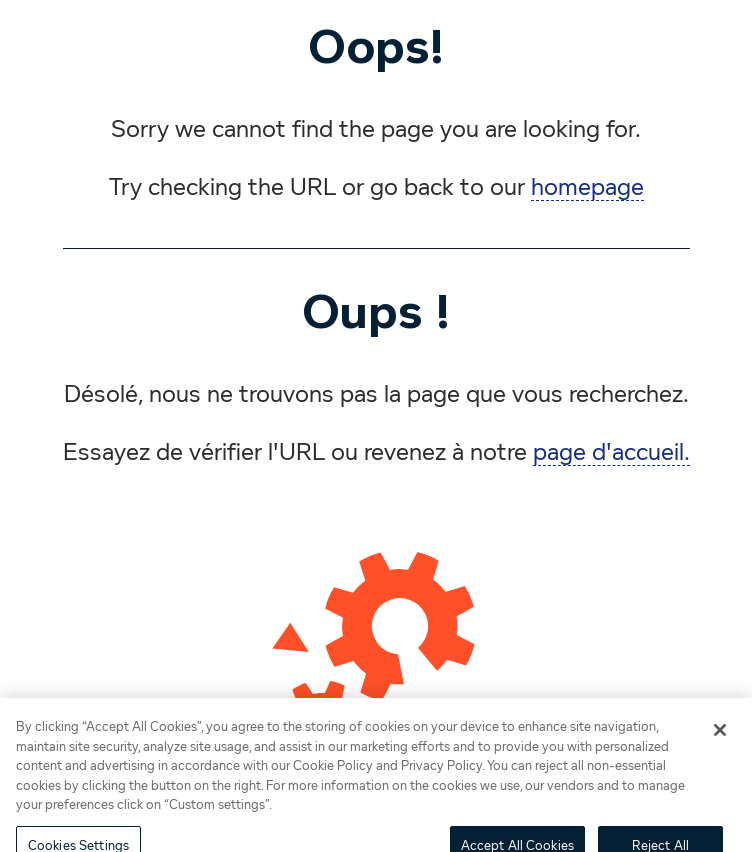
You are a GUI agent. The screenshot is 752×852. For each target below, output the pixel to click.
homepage (587, 188)
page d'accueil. (611, 453)
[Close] (720, 735)
